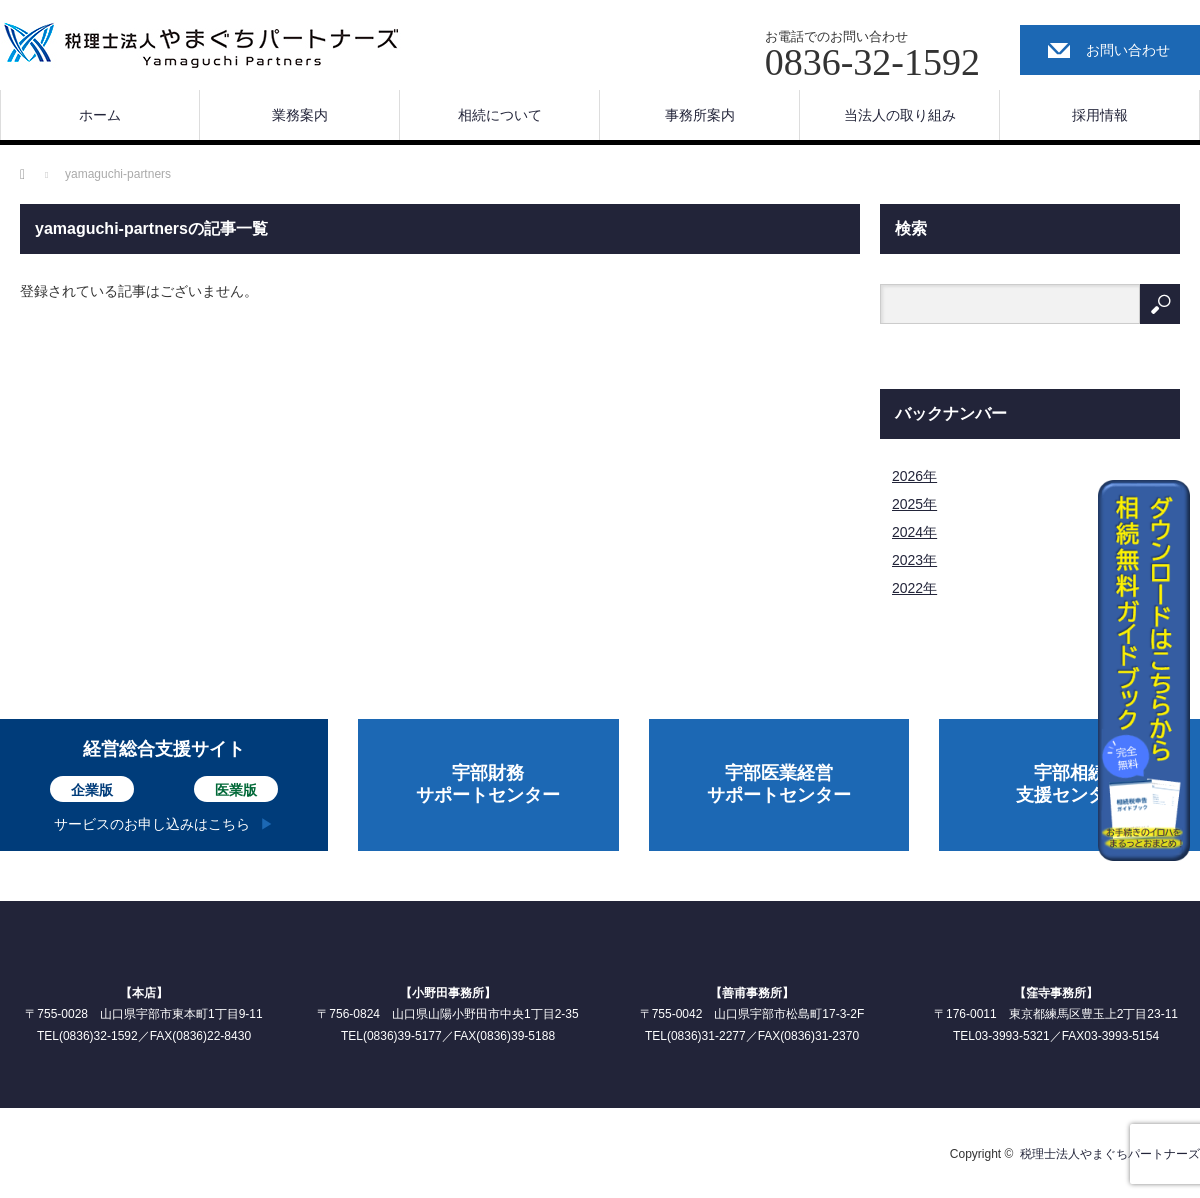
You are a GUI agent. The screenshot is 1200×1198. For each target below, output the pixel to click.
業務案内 (300, 115)
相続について (500, 115)
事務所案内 (700, 115)
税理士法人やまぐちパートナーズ (1110, 1154)
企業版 (92, 790)
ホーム (100, 115)
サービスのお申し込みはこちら (152, 824)
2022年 (914, 588)
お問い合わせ (1128, 50)
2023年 (914, 560)
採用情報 (1100, 115)
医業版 (236, 790)
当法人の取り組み (900, 115)
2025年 (914, 504)
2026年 (914, 476)
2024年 (914, 532)
